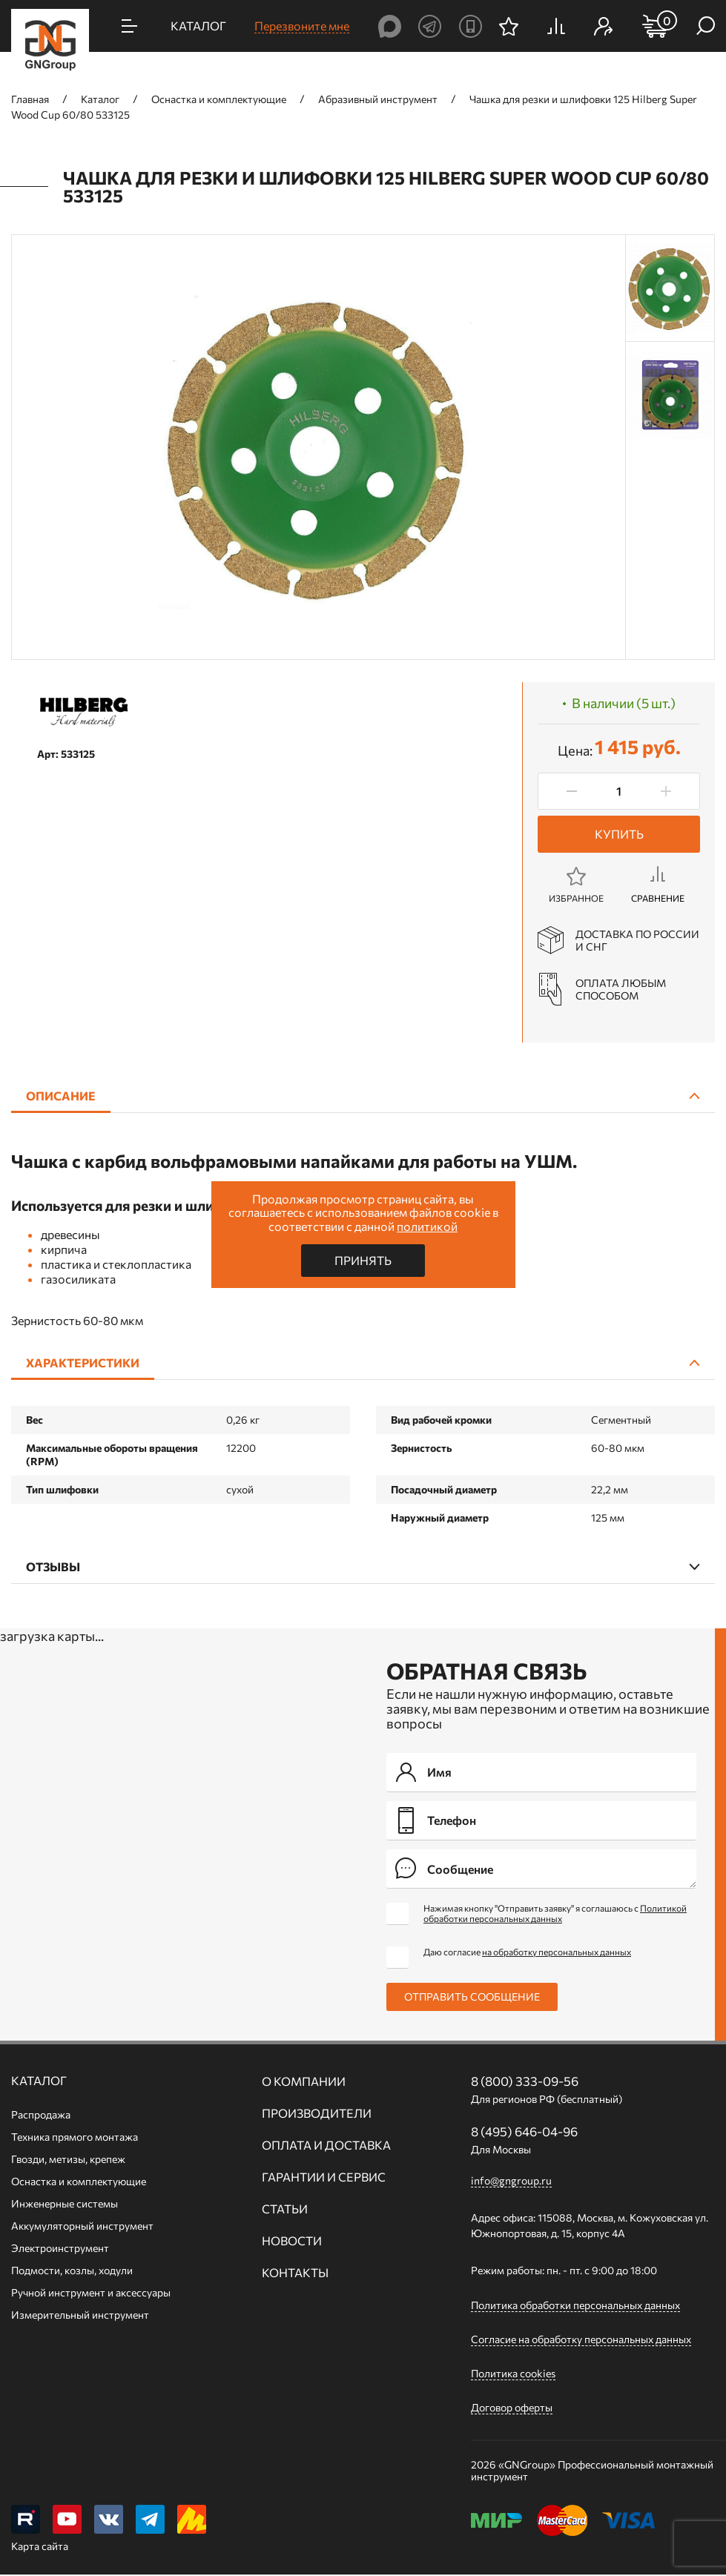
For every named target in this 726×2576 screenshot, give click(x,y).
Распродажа (40, 2114)
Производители (317, 2113)
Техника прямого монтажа (74, 2136)
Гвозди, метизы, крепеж (68, 2159)
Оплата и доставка (326, 2145)
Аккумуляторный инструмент (82, 2225)
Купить (619, 834)
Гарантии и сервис (324, 2177)
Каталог (39, 2080)
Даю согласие (527, 1951)
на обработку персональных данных (556, 1951)
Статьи (285, 2209)
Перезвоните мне (301, 26)
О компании (304, 2081)
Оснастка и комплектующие (78, 2181)
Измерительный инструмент (80, 2314)
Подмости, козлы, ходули (72, 2270)
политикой (427, 1226)
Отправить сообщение (472, 1996)
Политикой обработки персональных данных (555, 1913)
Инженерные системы (64, 2203)
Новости (292, 2241)
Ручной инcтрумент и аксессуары (91, 2292)
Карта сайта (39, 2546)
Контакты (295, 2273)
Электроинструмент (60, 2248)
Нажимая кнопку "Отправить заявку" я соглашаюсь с (555, 1913)
